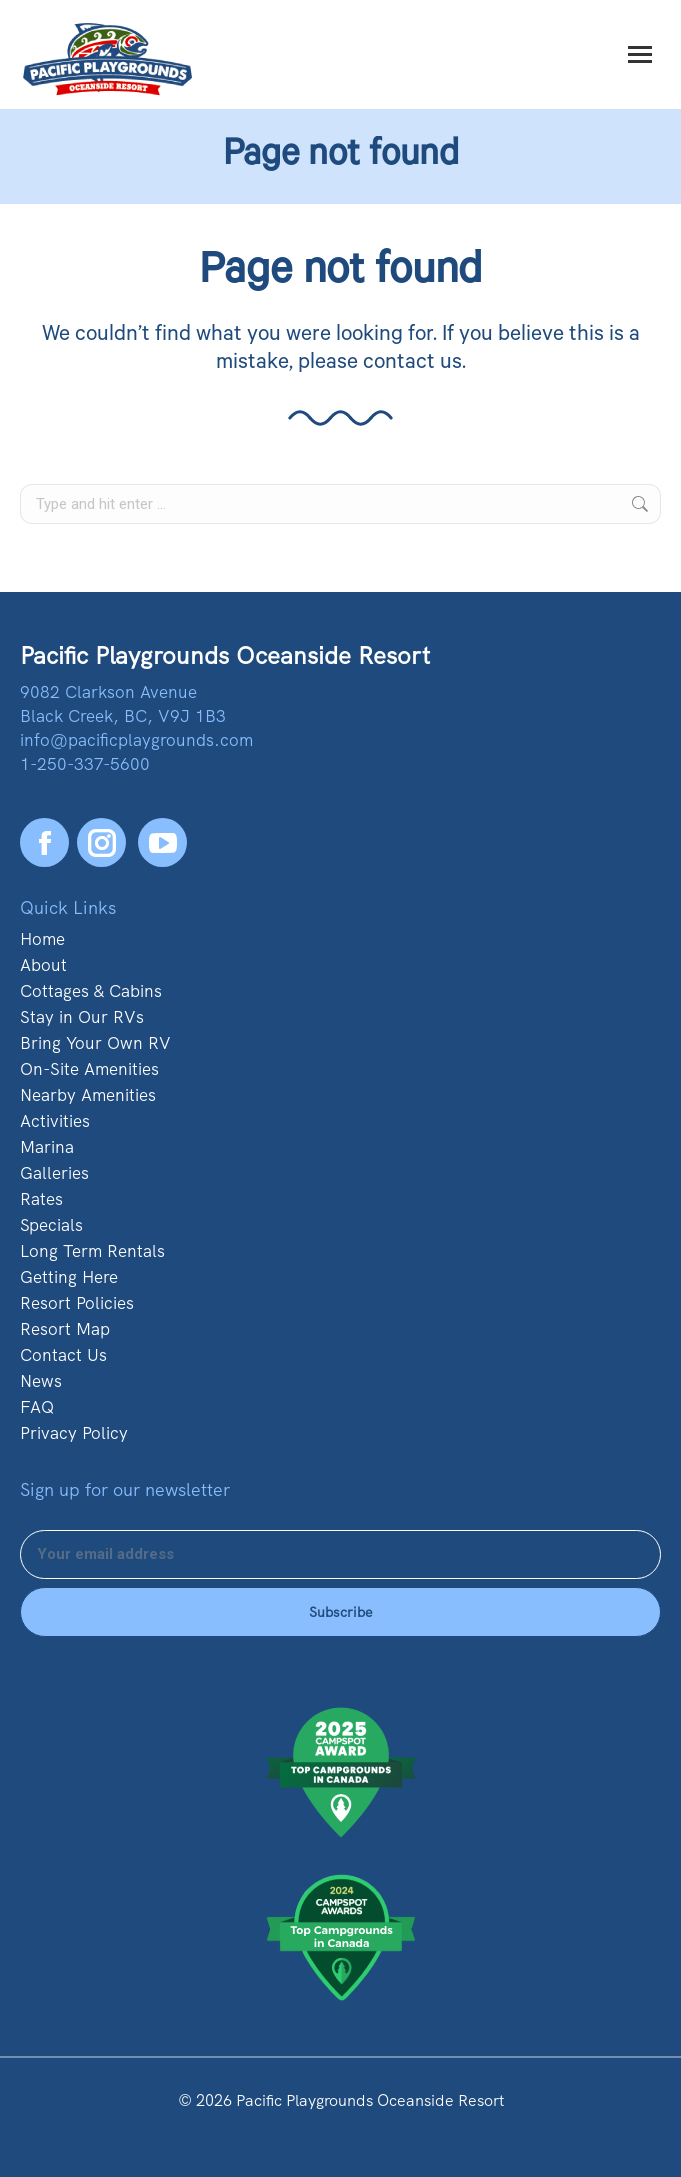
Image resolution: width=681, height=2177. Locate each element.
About (43, 965)
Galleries (54, 1173)
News (41, 1381)
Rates (41, 1199)
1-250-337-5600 (85, 764)
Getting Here (69, 1277)
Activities (55, 1121)
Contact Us (63, 1355)
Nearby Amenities (88, 1095)
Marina (47, 1147)
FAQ (37, 1407)
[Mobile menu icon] (640, 54)
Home (42, 939)
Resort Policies (77, 1303)
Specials (51, 1225)
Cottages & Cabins (91, 991)
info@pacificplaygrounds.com (136, 740)
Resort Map (65, 1329)
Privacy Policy (74, 1433)
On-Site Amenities (89, 1069)
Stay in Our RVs (82, 1017)
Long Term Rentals (92, 1251)
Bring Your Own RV (95, 1043)
